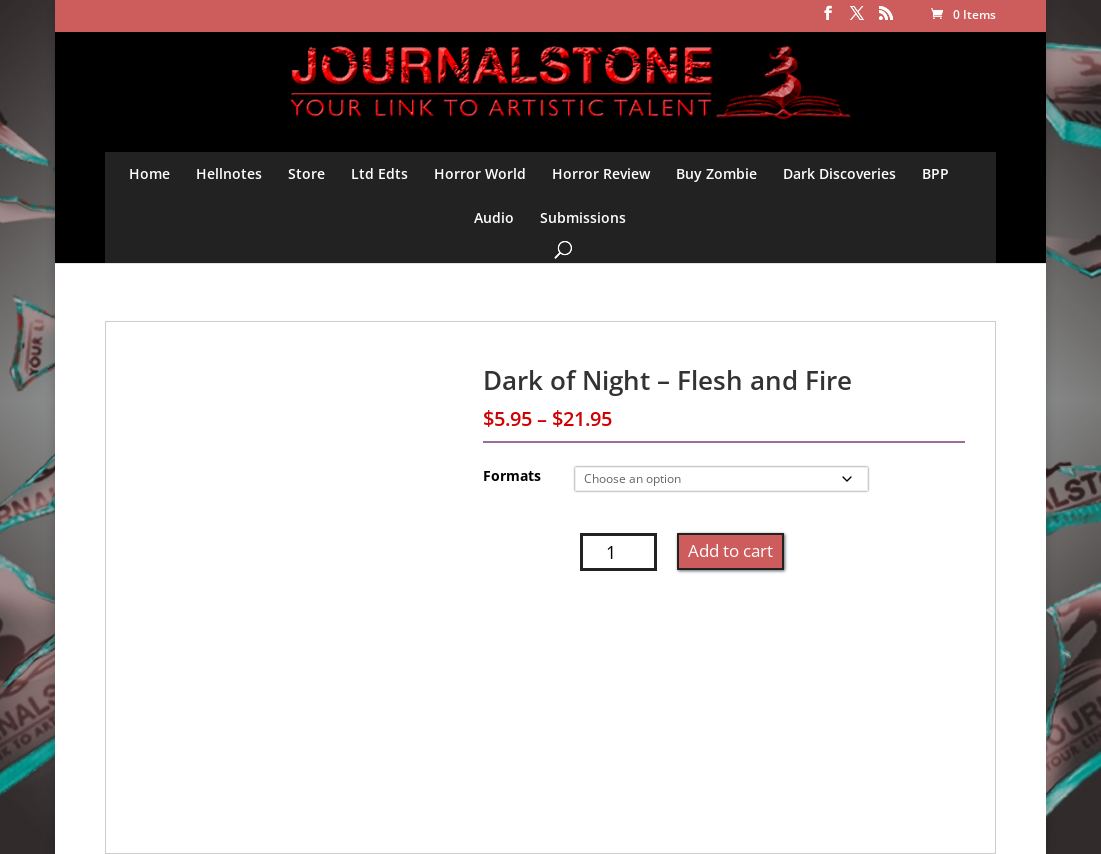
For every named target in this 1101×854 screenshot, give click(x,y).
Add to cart (730, 550)
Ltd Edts (379, 173)
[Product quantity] (618, 552)
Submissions (583, 217)
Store (306, 173)
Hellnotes (229, 173)
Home (149, 173)
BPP (935, 173)
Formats (512, 475)
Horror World (480, 173)
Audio (494, 217)
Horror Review (601, 173)
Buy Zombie (716, 173)
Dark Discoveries (839, 173)
